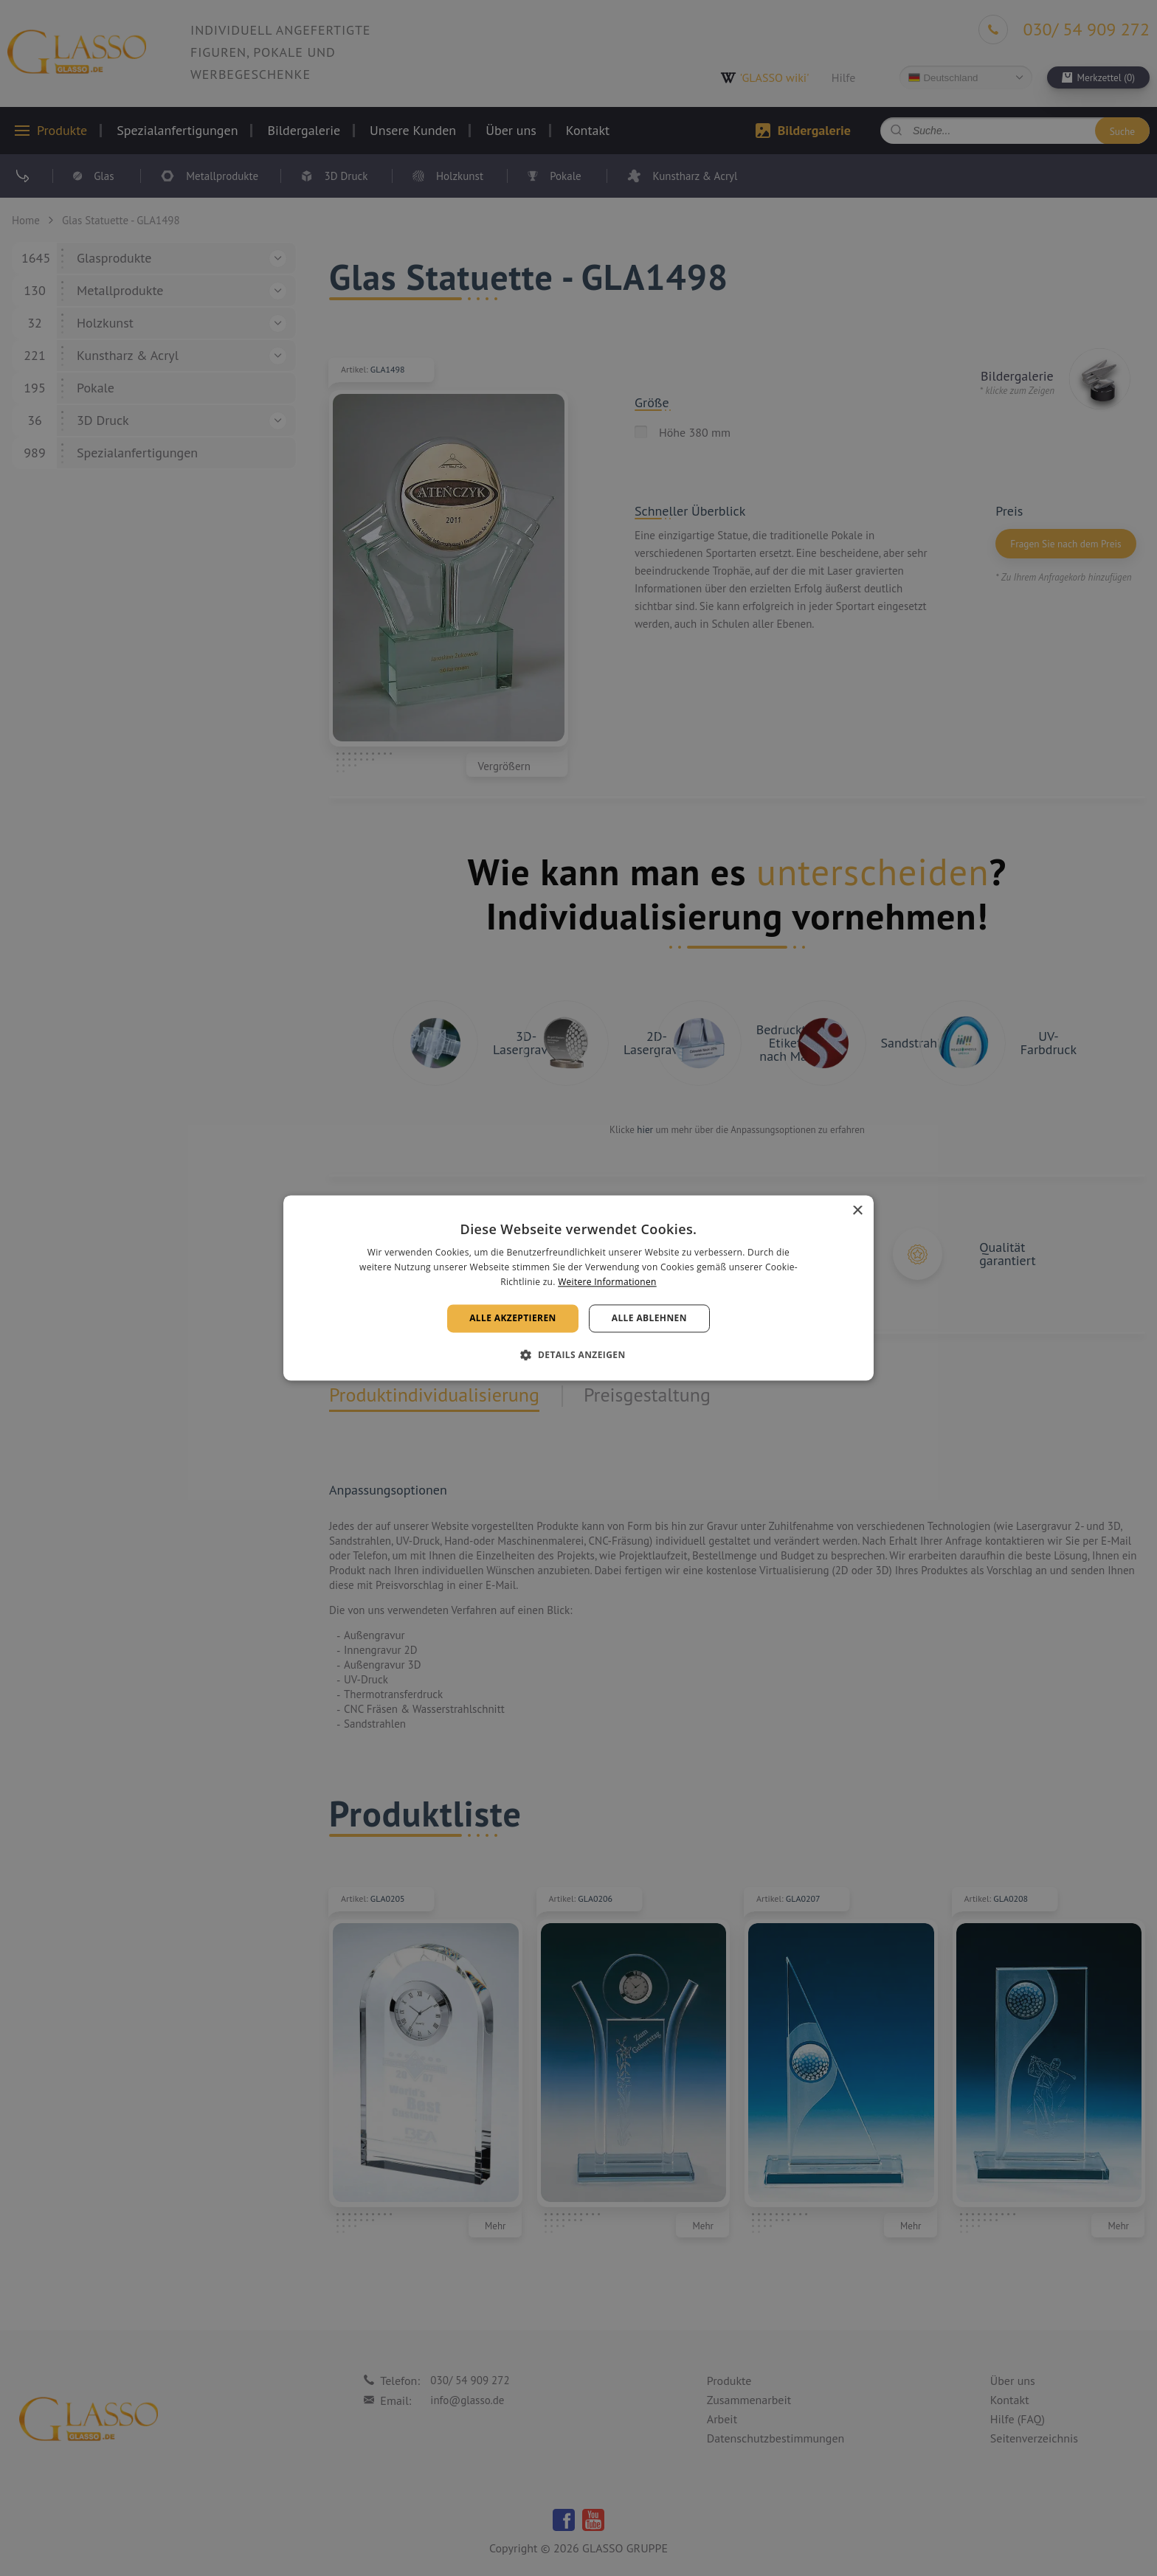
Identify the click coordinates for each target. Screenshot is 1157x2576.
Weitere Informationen (607, 1281)
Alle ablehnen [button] (649, 1318)
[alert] (578, 1288)
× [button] (857, 1210)
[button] (578, 1355)
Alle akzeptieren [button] (512, 1318)
